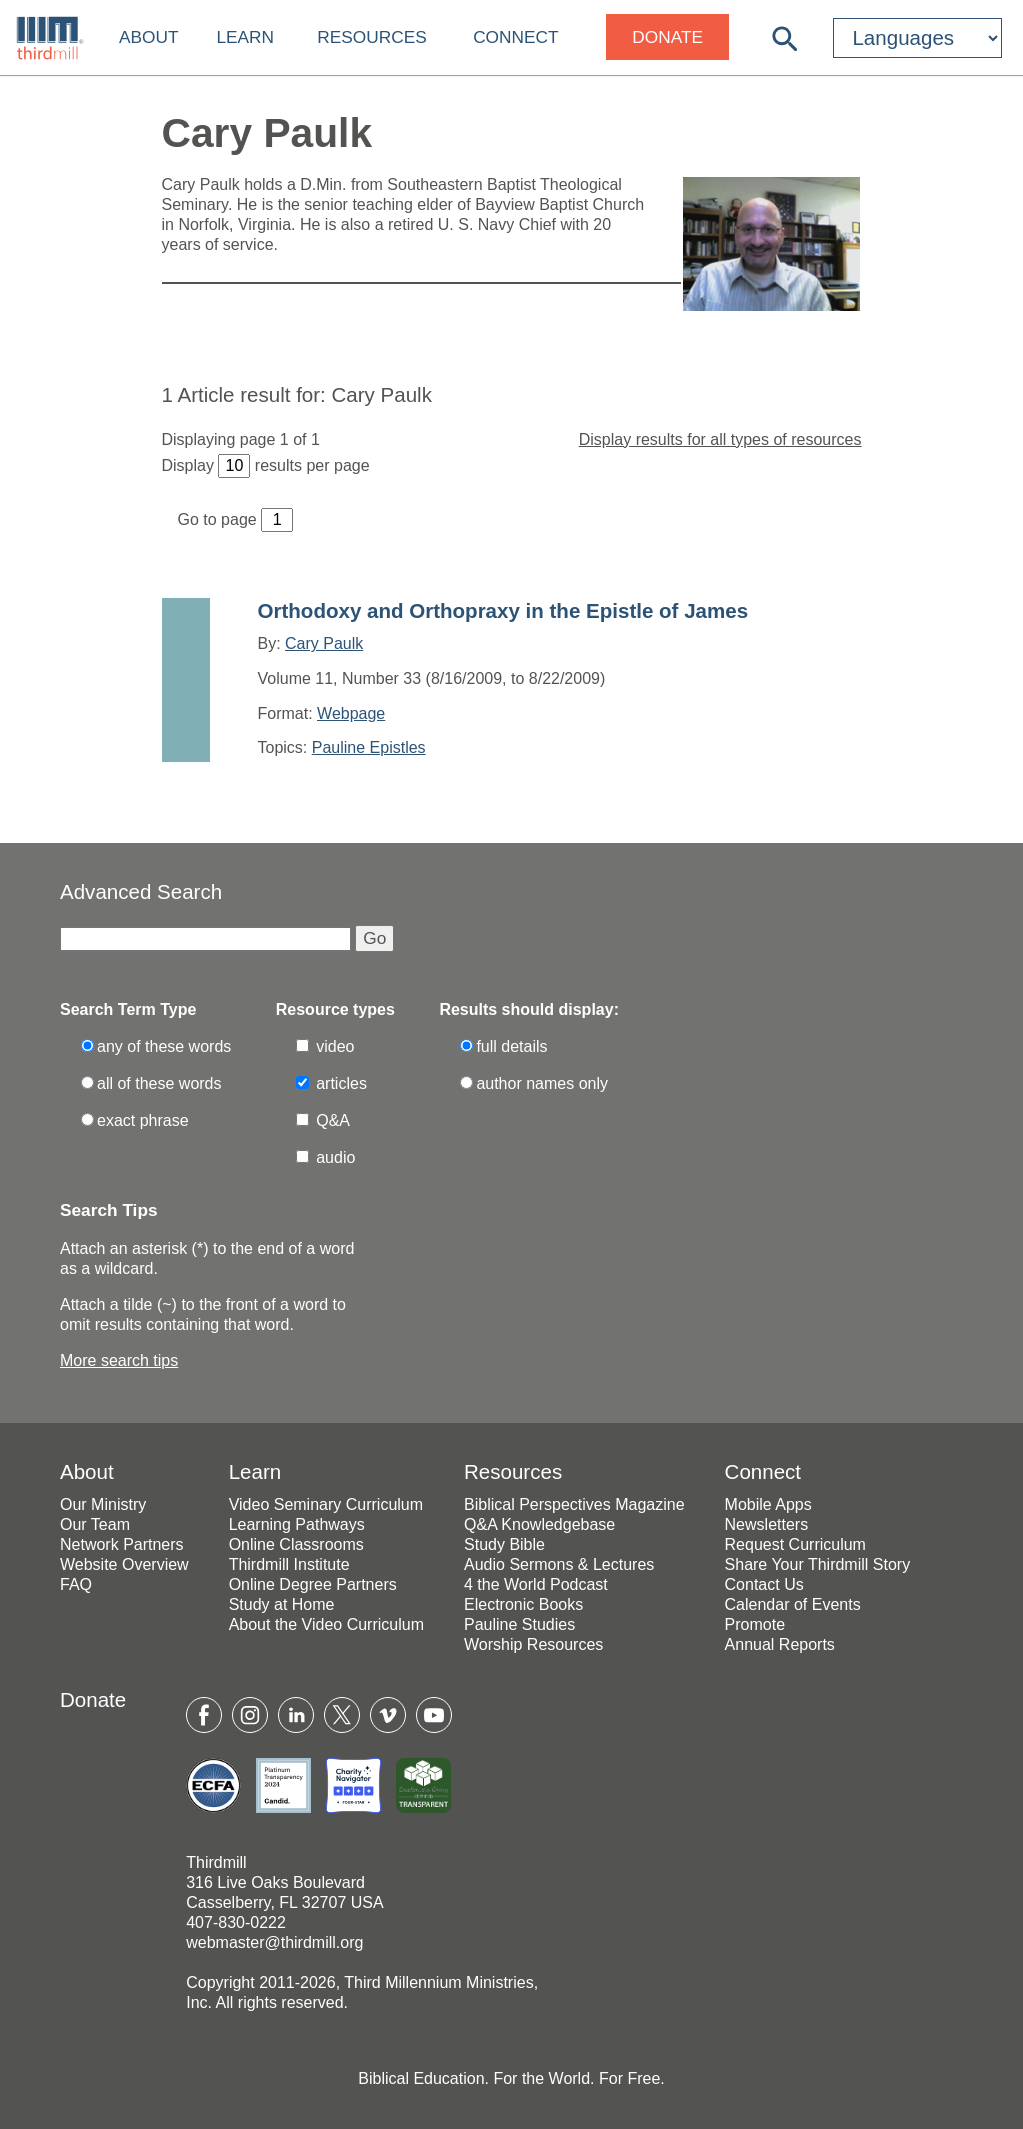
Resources (371, 37)
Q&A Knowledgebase (539, 1524)
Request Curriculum (795, 1544)
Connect (515, 37)
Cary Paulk (324, 643)
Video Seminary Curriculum (326, 1504)
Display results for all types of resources (720, 439)
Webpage (351, 713)
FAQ (76, 1584)
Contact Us (764, 1584)
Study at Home (282, 1604)
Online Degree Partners (313, 1584)
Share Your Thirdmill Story (818, 1564)
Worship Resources (533, 1644)
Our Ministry (103, 1504)
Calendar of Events (793, 1604)
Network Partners (122, 1544)
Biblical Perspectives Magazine (574, 1504)
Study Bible (504, 1544)
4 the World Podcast (536, 1584)
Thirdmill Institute (289, 1564)
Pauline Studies (519, 1624)
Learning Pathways (297, 1524)
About (148, 37)
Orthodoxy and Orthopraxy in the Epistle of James (503, 610)
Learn (245, 37)
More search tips (119, 1360)
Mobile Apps (768, 1504)
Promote (755, 1624)
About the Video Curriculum (326, 1624)
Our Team (95, 1524)
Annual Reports (780, 1644)
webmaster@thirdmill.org (274, 1942)
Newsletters (767, 1524)
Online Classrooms (296, 1544)
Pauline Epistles (369, 747)
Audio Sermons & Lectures (559, 1564)
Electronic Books (523, 1604)
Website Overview (124, 1564)
